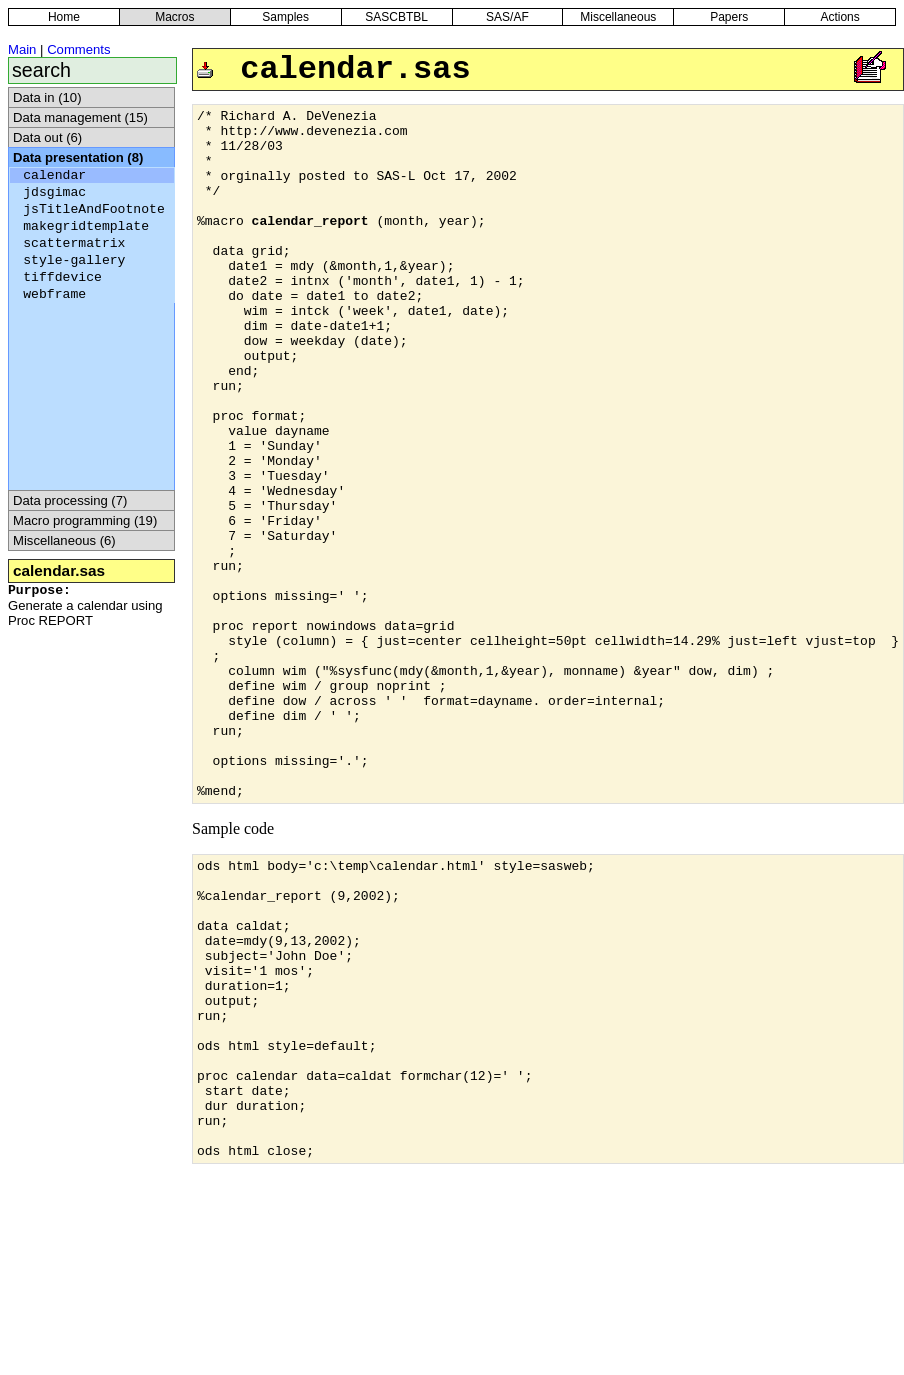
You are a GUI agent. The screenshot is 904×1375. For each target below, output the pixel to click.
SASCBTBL (396, 17)
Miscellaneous (618, 17)
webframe (54, 294)
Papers (729, 17)
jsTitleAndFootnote (94, 209)
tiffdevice (62, 277)
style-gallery (74, 260)
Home (64, 17)
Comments (78, 49)
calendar (54, 175)
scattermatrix (74, 243)
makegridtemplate (86, 226)
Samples (285, 17)
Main (22, 49)
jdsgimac (54, 192)
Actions (839, 17)
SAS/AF (507, 17)
